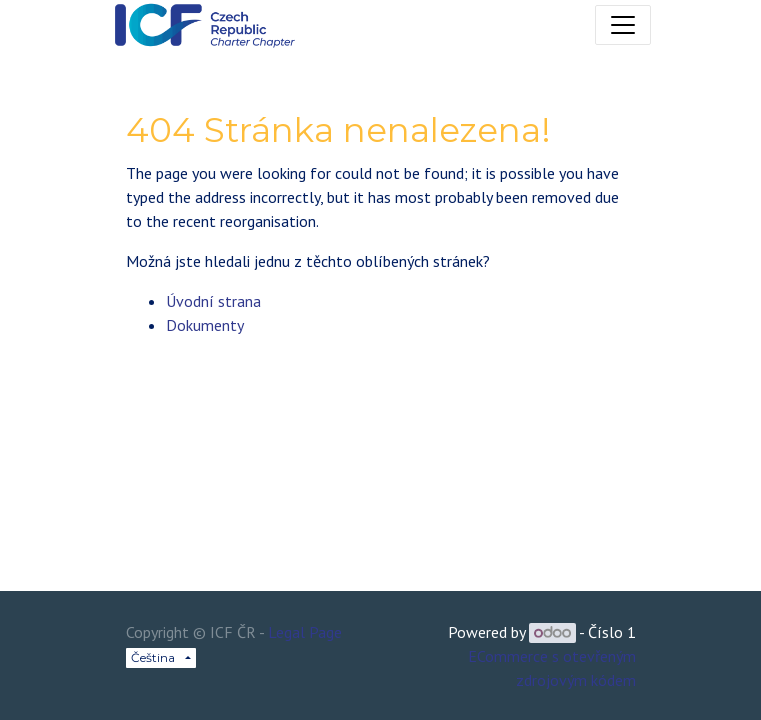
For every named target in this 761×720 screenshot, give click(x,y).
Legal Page (305, 632)
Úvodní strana (213, 301)
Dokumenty (205, 325)
